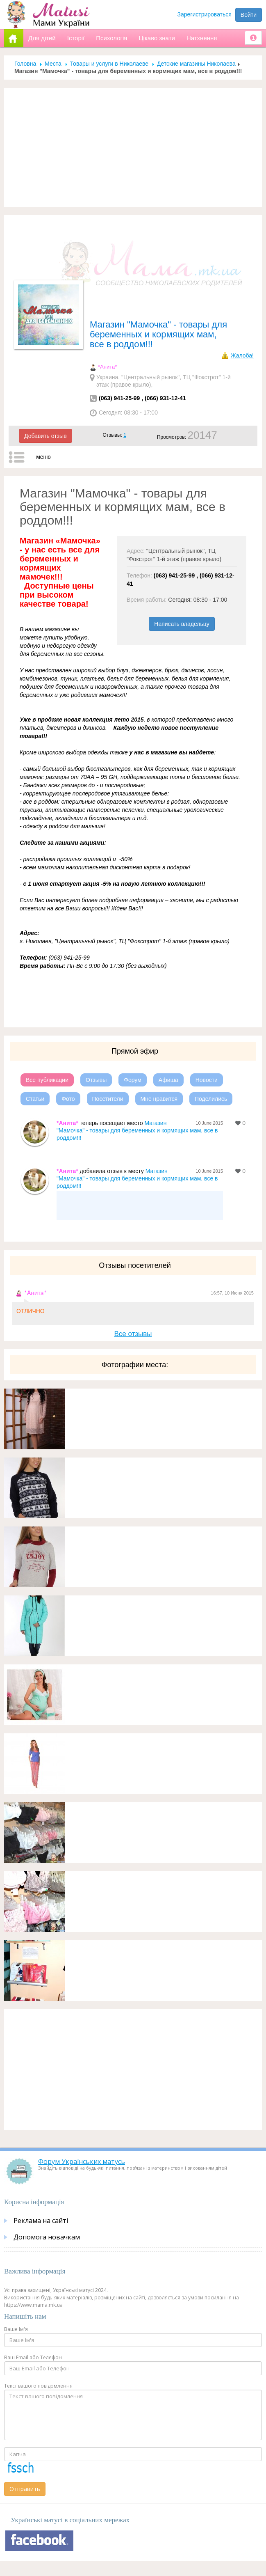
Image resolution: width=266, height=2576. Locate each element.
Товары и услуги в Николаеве (109, 63)
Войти (249, 14)
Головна (25, 63)
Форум (132, 1080)
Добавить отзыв (45, 436)
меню (43, 457)
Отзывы (96, 1080)
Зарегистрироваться (204, 14)
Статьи (35, 1098)
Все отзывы (133, 1334)
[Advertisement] (133, 147)
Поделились (211, 1098)
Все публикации (47, 1080)
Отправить (24, 2489)
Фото (68, 1098)
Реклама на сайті (41, 2220)
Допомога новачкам (47, 2237)
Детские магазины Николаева (196, 63)
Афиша (168, 1080)
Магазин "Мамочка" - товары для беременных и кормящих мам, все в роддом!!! (137, 1130)
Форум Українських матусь (81, 2161)
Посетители (107, 1098)
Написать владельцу (181, 624)
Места (53, 63)
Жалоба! (242, 355)
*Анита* (107, 367)
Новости (207, 1080)
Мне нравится (159, 1098)
